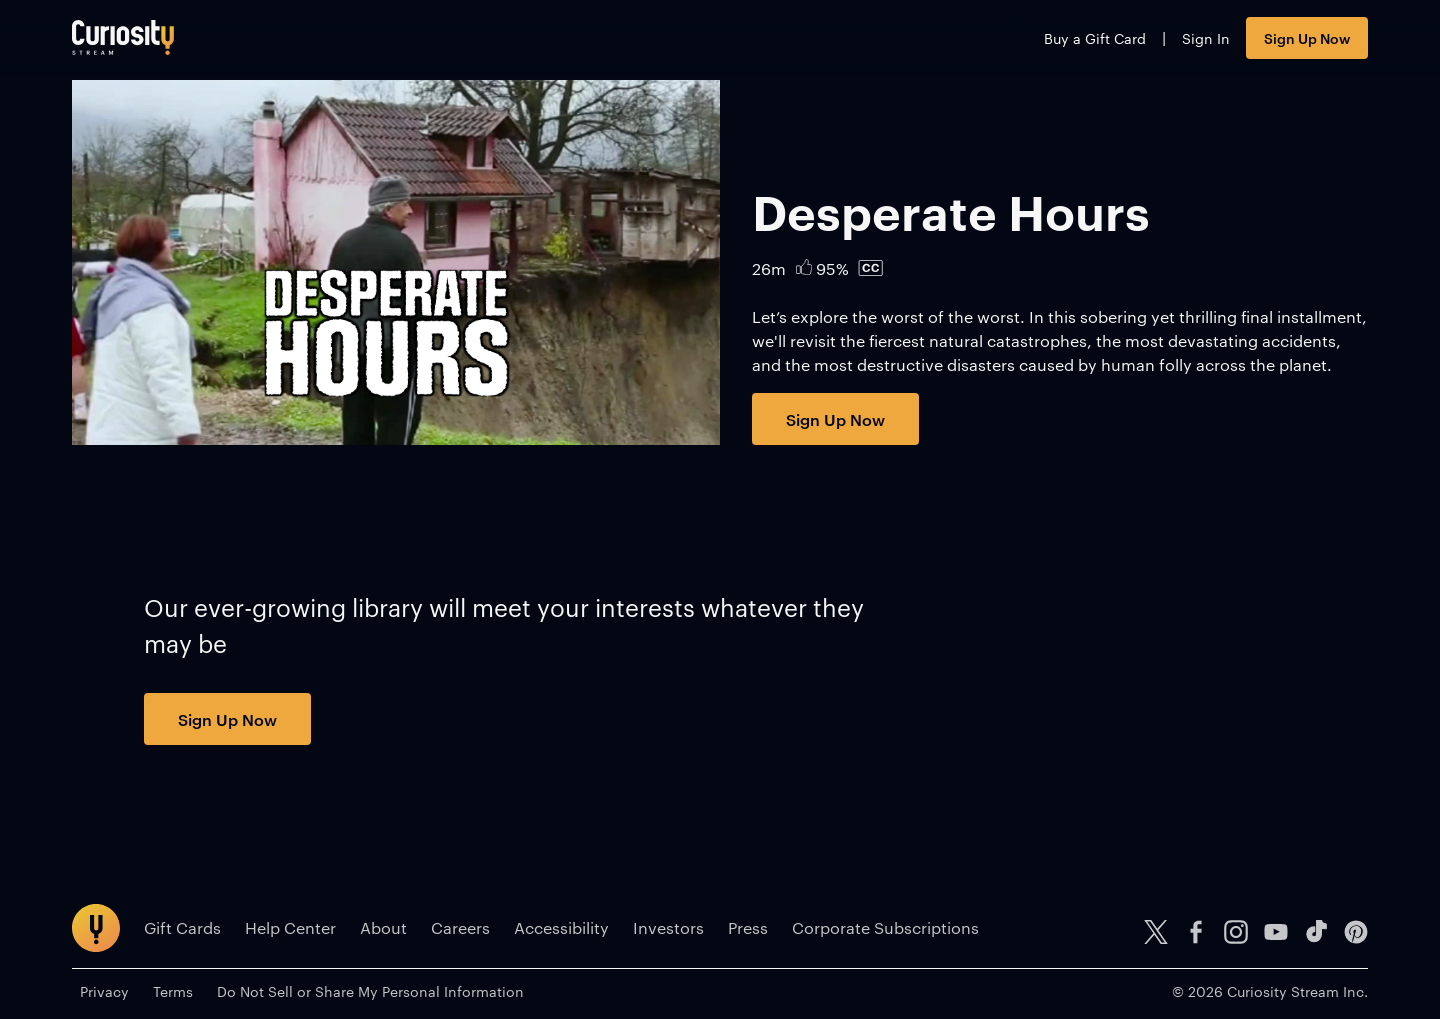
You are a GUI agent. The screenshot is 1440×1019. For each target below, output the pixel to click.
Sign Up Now (1307, 37)
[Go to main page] (123, 37)
